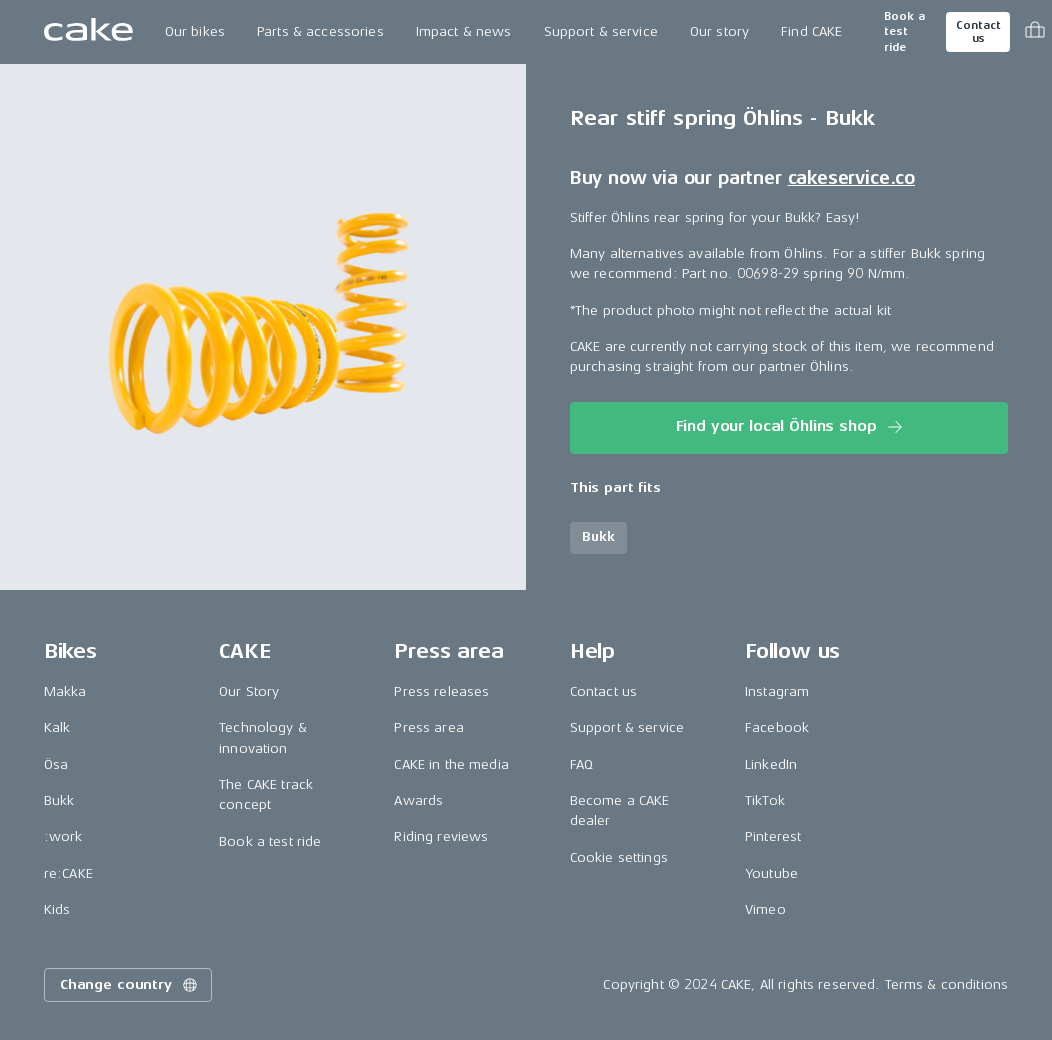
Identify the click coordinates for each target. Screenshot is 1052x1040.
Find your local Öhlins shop (791, 427)
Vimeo (765, 909)
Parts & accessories (320, 31)
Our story (719, 31)
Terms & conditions (947, 984)
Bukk (59, 800)
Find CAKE (811, 31)
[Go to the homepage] (88, 32)
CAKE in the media (451, 764)
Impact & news (464, 31)
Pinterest (773, 836)
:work (63, 836)
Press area (428, 727)
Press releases (441, 691)
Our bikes (195, 31)
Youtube (771, 873)
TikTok (765, 800)
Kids (57, 909)
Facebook (777, 727)
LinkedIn (771, 764)
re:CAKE (68, 873)
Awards (418, 800)
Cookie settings (619, 857)
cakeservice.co (851, 178)
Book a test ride (904, 32)
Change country (130, 985)
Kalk (57, 727)
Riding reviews (441, 836)
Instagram (777, 691)
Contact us (978, 32)
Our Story (249, 691)
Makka (65, 691)
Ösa (56, 764)
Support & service (601, 31)
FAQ (581, 764)
